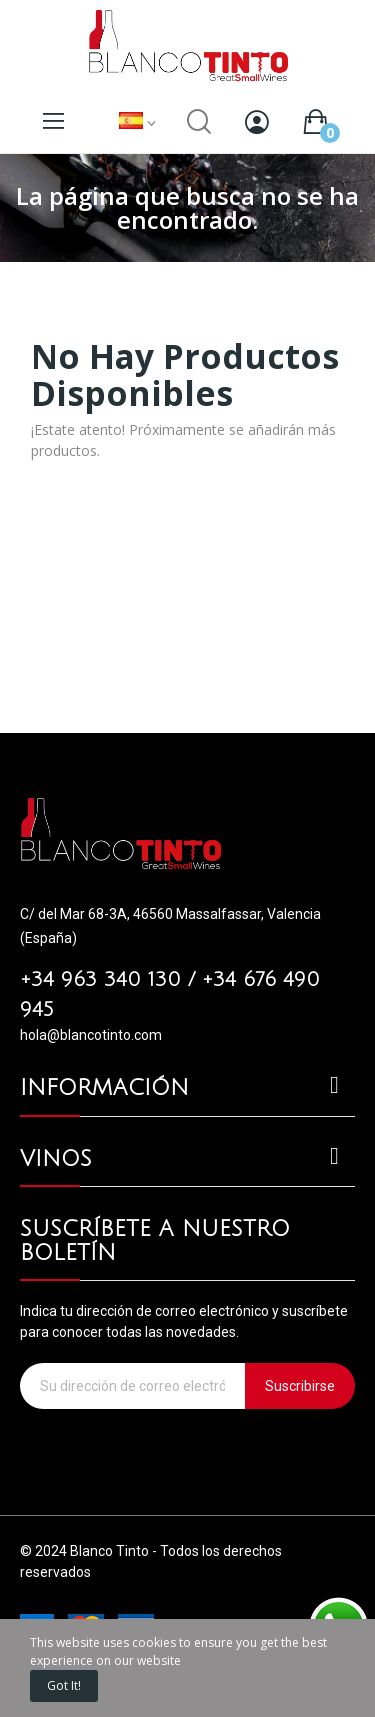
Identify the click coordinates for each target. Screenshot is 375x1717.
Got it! (64, 1685)
